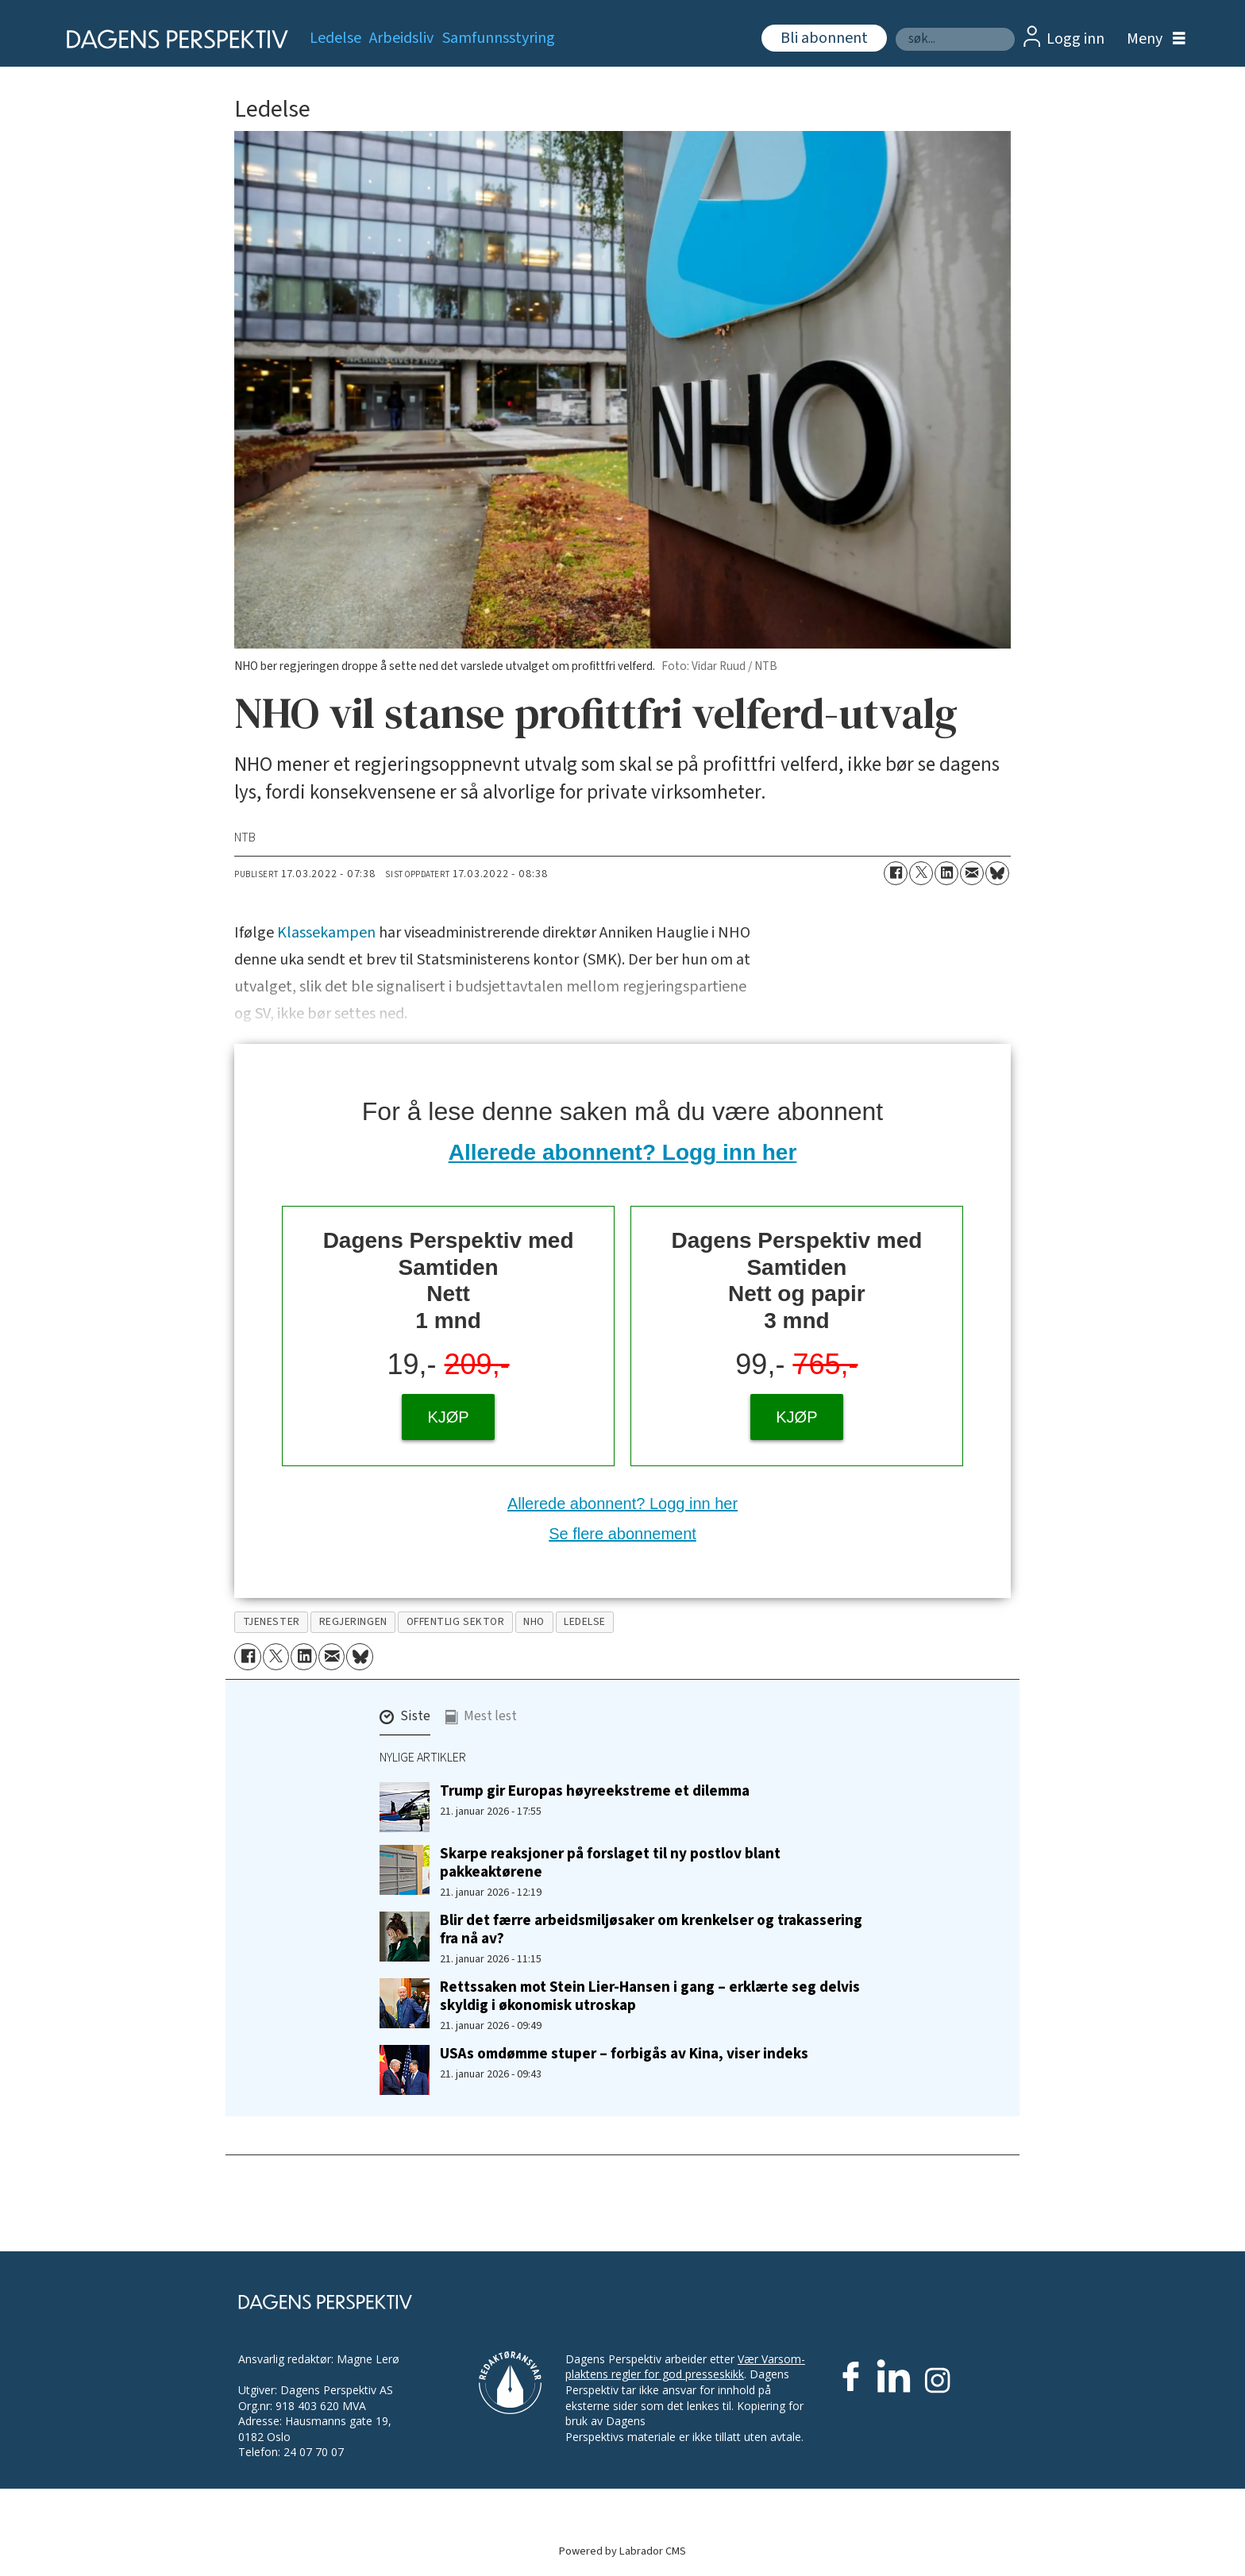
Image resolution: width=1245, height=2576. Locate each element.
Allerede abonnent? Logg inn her (623, 1152)
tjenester (271, 1621)
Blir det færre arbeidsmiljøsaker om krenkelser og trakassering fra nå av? (651, 1929)
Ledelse (335, 38)
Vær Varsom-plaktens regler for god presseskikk (685, 2366)
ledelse (585, 1621)
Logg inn (1075, 39)
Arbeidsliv (401, 38)
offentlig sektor (456, 1621)
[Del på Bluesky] (997, 873)
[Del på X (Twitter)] (921, 873)
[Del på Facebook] (896, 873)
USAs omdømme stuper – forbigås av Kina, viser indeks (624, 2054)
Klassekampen (326, 933)
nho (534, 1621)
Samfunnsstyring (498, 38)
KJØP (447, 1417)
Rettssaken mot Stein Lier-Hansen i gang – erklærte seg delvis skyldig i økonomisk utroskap (650, 1996)
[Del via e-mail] (972, 873)
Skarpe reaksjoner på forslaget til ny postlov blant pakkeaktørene (610, 1862)
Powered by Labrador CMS (622, 2551)
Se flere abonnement (622, 1533)
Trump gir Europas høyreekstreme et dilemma (595, 1791)
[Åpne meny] (1152, 39)
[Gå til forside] (172, 39)
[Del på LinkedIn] (946, 873)
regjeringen (353, 1621)
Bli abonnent (824, 38)
